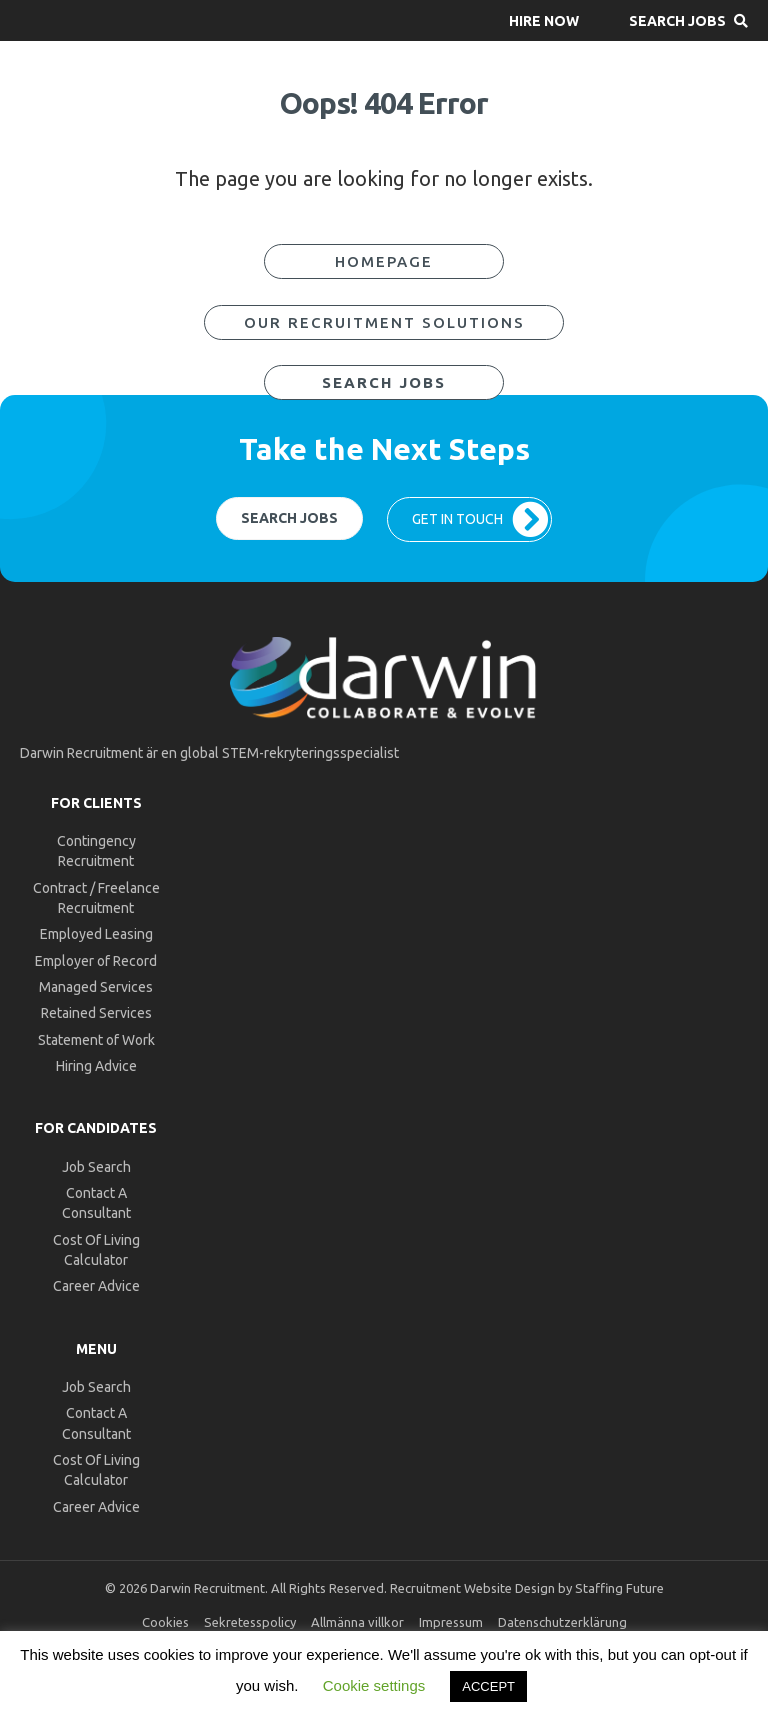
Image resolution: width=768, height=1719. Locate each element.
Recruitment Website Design (472, 1588)
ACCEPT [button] (488, 1686)
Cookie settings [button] (374, 1685)
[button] (544, 20)
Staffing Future (619, 1588)
